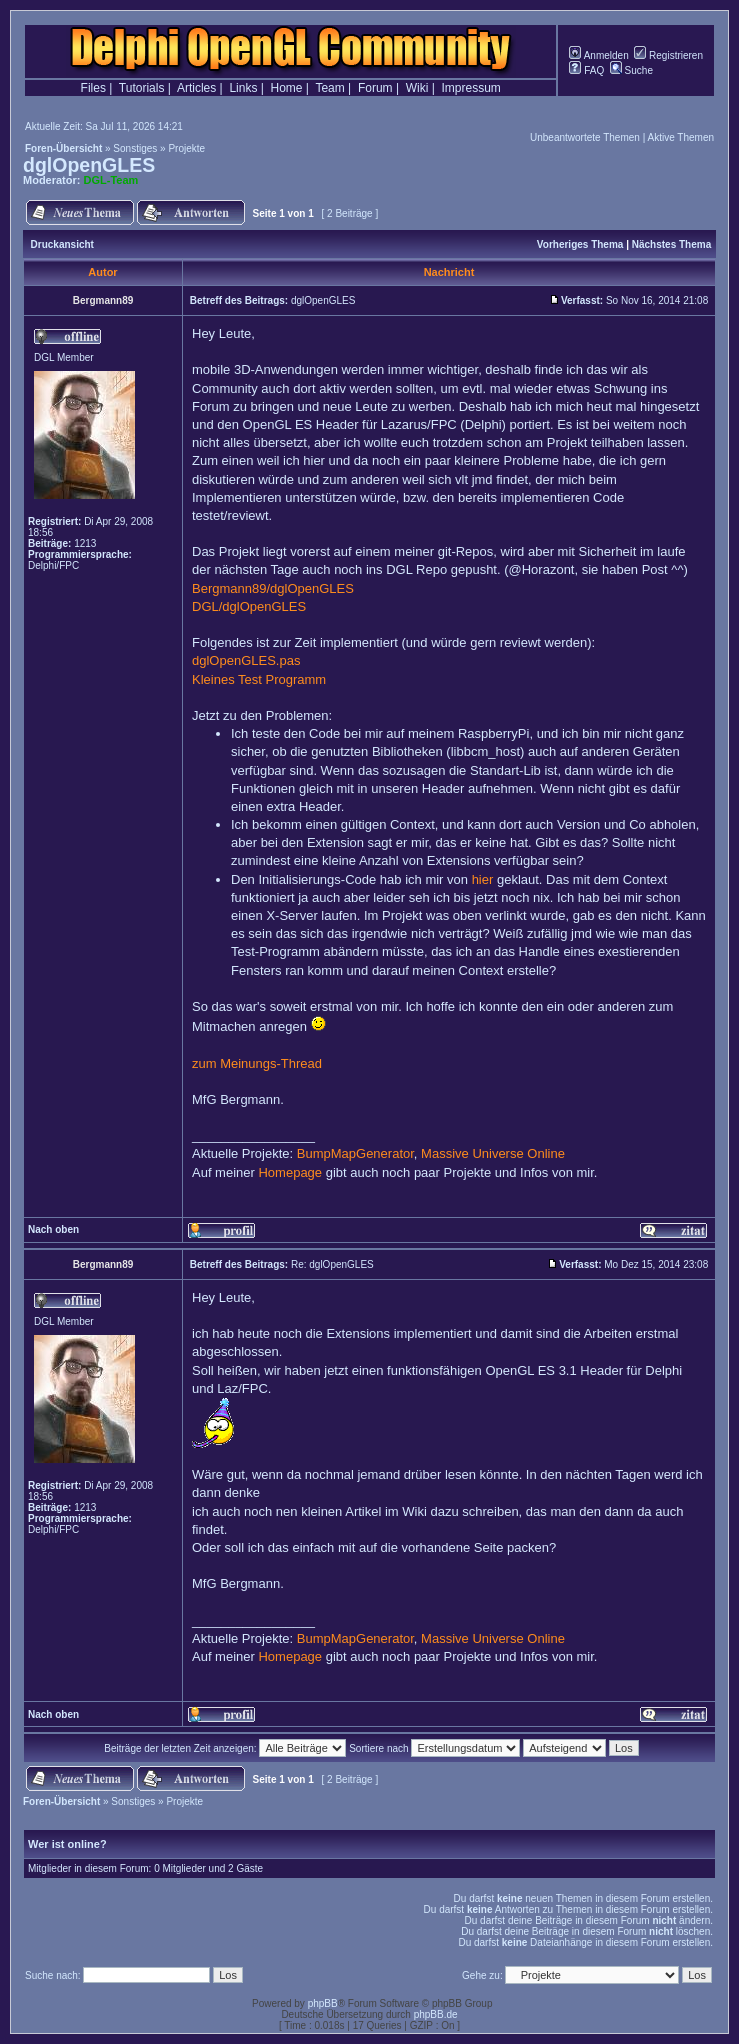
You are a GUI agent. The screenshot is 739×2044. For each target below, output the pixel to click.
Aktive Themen (680, 137)
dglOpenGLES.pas (246, 660)
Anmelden (598, 55)
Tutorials (142, 88)
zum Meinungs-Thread (257, 1063)
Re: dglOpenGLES (332, 1264)
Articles (196, 88)
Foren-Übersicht (63, 148)
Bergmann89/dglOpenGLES (273, 588)
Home (287, 88)
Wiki (417, 88)
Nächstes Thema (671, 244)
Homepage (290, 1172)
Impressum (471, 88)
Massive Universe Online (493, 1153)
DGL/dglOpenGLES (249, 606)
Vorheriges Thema (580, 244)
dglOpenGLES (89, 165)
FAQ (586, 70)
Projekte (186, 148)
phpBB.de (436, 2014)
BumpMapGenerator (355, 1153)
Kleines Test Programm (259, 679)
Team (329, 88)
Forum (375, 88)
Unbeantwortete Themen (585, 137)
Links (243, 88)
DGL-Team (111, 180)
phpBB (323, 2003)
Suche (631, 70)
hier (483, 879)
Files (93, 88)
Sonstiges (135, 148)
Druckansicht (62, 244)
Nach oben (53, 1229)
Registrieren (668, 55)
